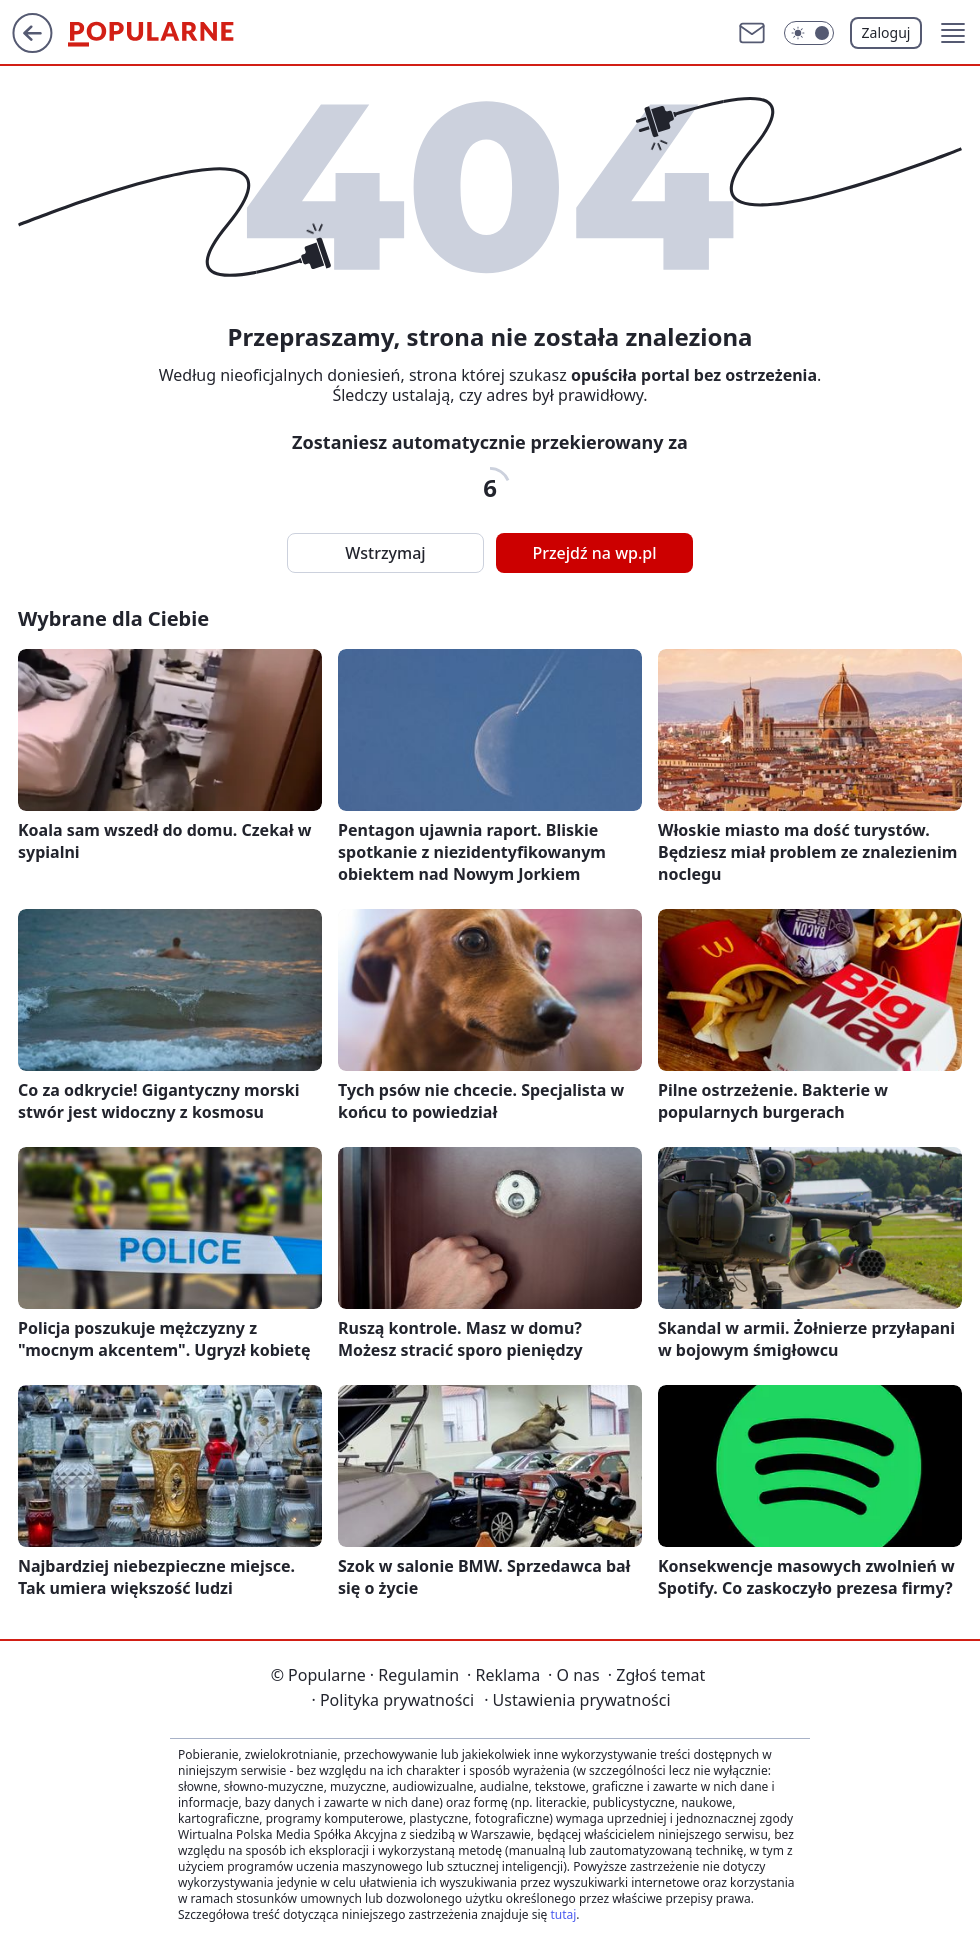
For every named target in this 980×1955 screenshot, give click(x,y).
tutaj (563, 1914)
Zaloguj (886, 32)
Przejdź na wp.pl (594, 553)
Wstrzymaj (385, 553)
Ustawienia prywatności (577, 1700)
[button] (953, 33)
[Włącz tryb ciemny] (809, 33)
